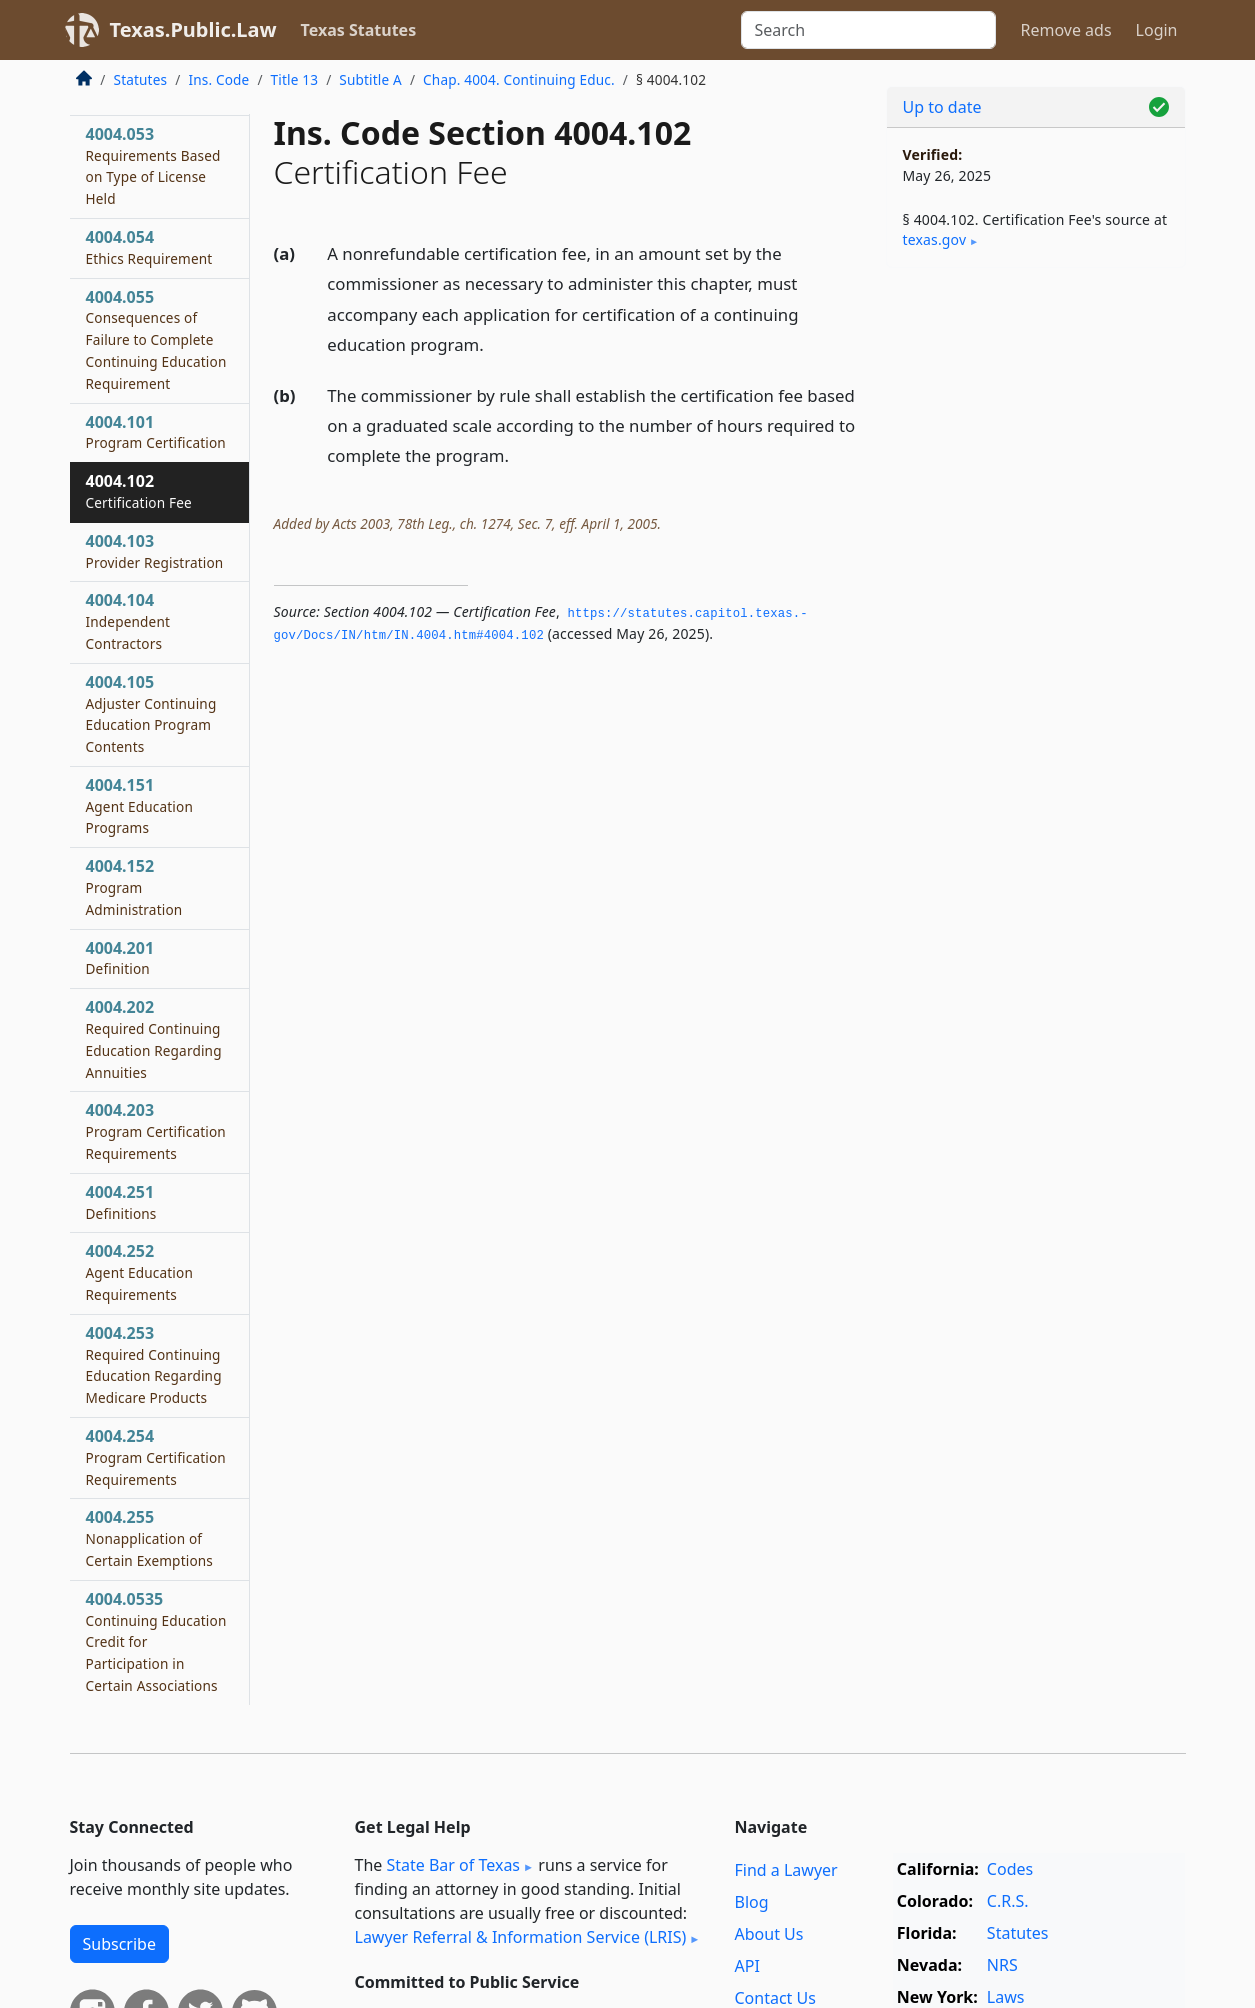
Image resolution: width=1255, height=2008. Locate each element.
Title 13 (295, 79)
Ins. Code (218, 79)
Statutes (141, 79)
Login (1157, 30)
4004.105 (151, 713)
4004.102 (139, 491)
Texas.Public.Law (193, 29)
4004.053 (153, 165)
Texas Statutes (359, 30)
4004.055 (156, 339)
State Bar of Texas (453, 1865)
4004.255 (150, 1538)
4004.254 (156, 1457)
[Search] (868, 30)
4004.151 (139, 806)
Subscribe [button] (119, 1944)
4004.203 (156, 1131)
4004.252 (139, 1272)
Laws (1006, 1997)
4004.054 (149, 247)
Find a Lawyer (786, 1870)
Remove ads (1065, 30)
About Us (769, 1934)
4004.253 (154, 1364)
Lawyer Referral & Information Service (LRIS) (521, 1937)
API (747, 1966)
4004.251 (121, 1202)
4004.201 (120, 958)
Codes (1010, 1869)
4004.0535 (156, 1641)
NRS (1002, 1965)
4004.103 (155, 551)
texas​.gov (935, 239)
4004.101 (156, 432)
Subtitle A (370, 79)
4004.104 (128, 621)
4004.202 (154, 1038)
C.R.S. (1008, 1901)
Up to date (942, 107)
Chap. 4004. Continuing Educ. (519, 79)
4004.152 (134, 887)
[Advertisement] (1036, 596)
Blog (752, 1902)
